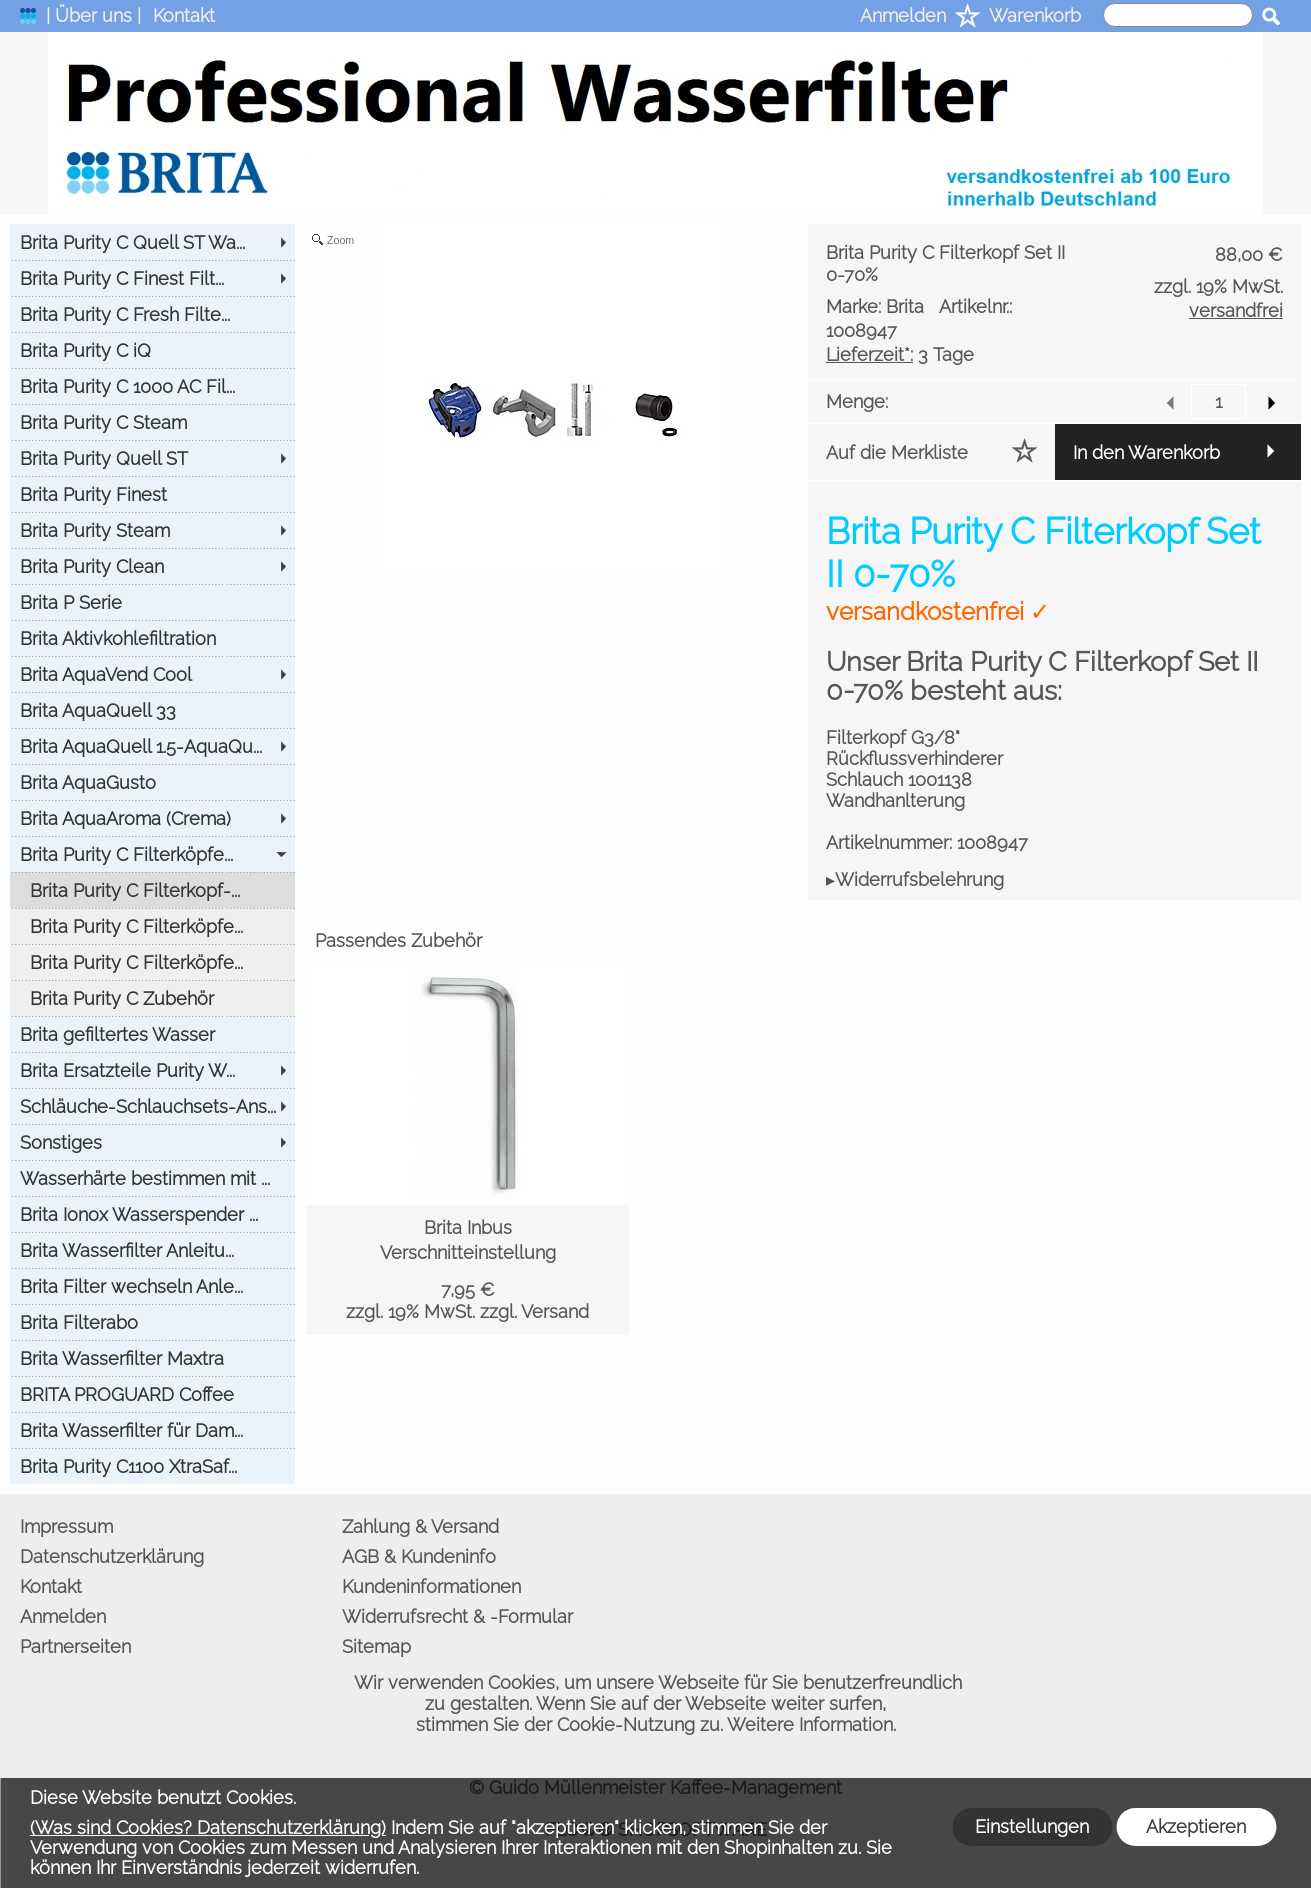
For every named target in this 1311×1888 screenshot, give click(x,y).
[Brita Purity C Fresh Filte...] (152, 314)
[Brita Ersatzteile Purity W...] (152, 1070)
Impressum (66, 1526)
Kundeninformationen (431, 1586)
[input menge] (1218, 401)
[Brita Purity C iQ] (152, 350)
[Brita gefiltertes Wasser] (152, 1034)
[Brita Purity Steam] (152, 530)
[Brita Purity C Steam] (152, 422)
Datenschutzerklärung (112, 1556)
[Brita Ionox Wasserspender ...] (152, 1214)
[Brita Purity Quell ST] (152, 458)
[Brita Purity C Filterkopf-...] (152, 890)
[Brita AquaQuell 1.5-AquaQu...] (152, 746)
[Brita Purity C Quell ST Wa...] (152, 242)
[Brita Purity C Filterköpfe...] (152, 854)
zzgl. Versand (534, 1311)
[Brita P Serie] (152, 602)
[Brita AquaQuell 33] (152, 710)
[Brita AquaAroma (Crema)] (152, 818)
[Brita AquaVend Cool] (152, 674)
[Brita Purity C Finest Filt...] (152, 278)
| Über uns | (93, 15)
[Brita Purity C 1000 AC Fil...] (152, 386)
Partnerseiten (75, 1646)
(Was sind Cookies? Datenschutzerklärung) (208, 1827)
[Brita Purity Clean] (152, 566)
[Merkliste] (967, 17)
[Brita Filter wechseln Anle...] (152, 1286)
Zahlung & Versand (420, 1526)
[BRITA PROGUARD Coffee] (152, 1394)
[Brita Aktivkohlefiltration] (152, 638)
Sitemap (376, 1646)
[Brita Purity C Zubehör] (152, 998)
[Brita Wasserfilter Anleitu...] (152, 1250)
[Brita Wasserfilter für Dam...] (152, 1430)
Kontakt (184, 15)
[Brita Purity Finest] (152, 494)
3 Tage (900, 354)
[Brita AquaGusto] (152, 782)
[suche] (1178, 15)
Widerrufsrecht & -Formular (457, 1616)
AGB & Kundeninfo (419, 1556)
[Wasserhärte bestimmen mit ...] (152, 1178)
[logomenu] (28, 21)
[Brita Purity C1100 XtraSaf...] (152, 1466)
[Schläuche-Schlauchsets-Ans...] (152, 1106)
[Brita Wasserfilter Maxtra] (152, 1358)
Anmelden (903, 15)
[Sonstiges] (152, 1142)
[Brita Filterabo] (152, 1322)
